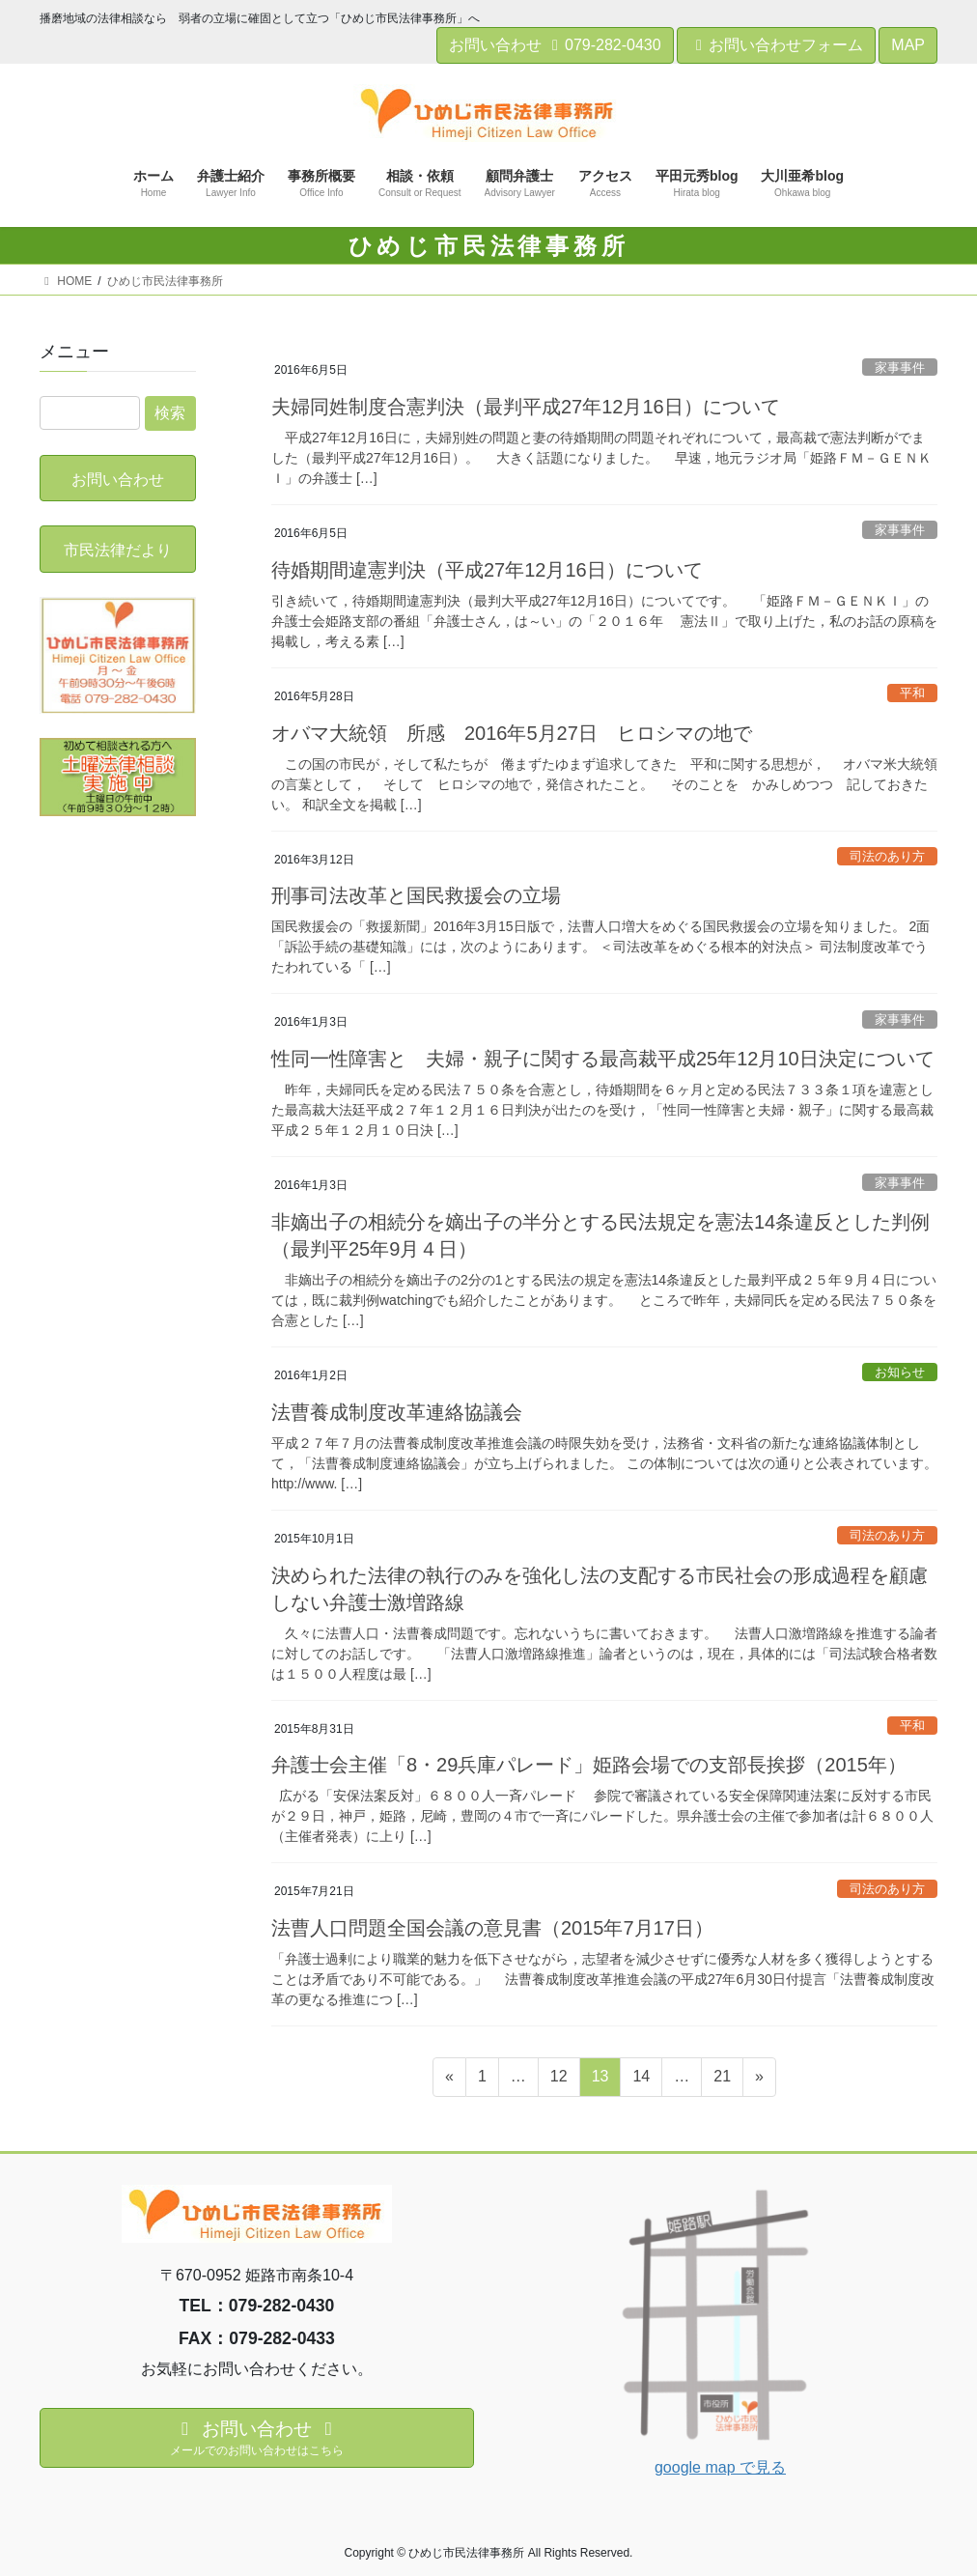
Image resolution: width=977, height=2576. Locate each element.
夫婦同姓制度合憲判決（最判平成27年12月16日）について (525, 406)
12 (558, 2079)
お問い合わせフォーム (776, 45)
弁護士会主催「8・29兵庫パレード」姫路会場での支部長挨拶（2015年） (589, 1764)
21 (721, 2079)
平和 (912, 693)
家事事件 (900, 367)
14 (640, 2079)
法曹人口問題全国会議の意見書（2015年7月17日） (492, 1928)
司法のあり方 (887, 856)
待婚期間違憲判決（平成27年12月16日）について (487, 569)
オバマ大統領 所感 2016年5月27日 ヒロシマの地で (511, 733)
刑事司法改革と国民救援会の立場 (416, 895)
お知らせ (900, 1372)
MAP (908, 45)
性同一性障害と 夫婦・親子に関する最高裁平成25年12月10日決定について (603, 1058)
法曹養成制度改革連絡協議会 (396, 1412)
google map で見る (720, 2467)
